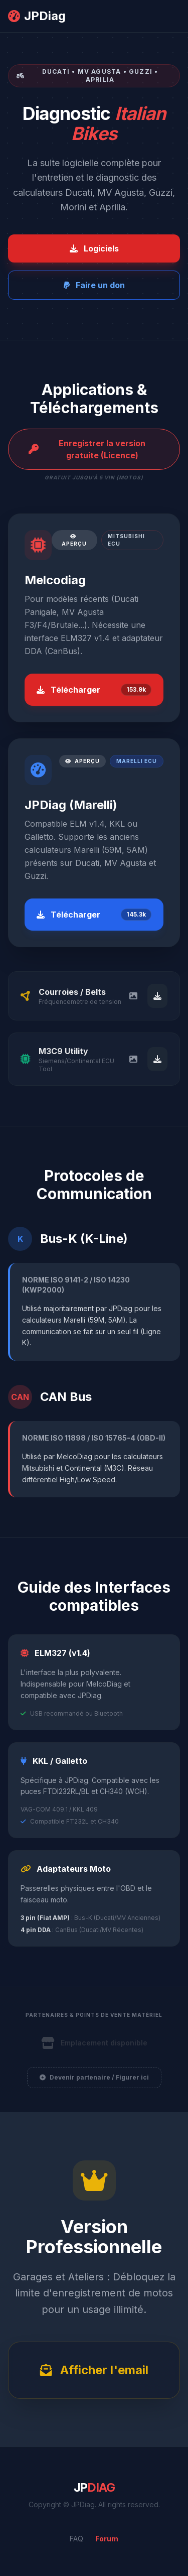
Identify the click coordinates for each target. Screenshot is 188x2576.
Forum (106, 2538)
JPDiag (37, 16)
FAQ (76, 2538)
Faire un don (94, 285)
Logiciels (94, 248)
